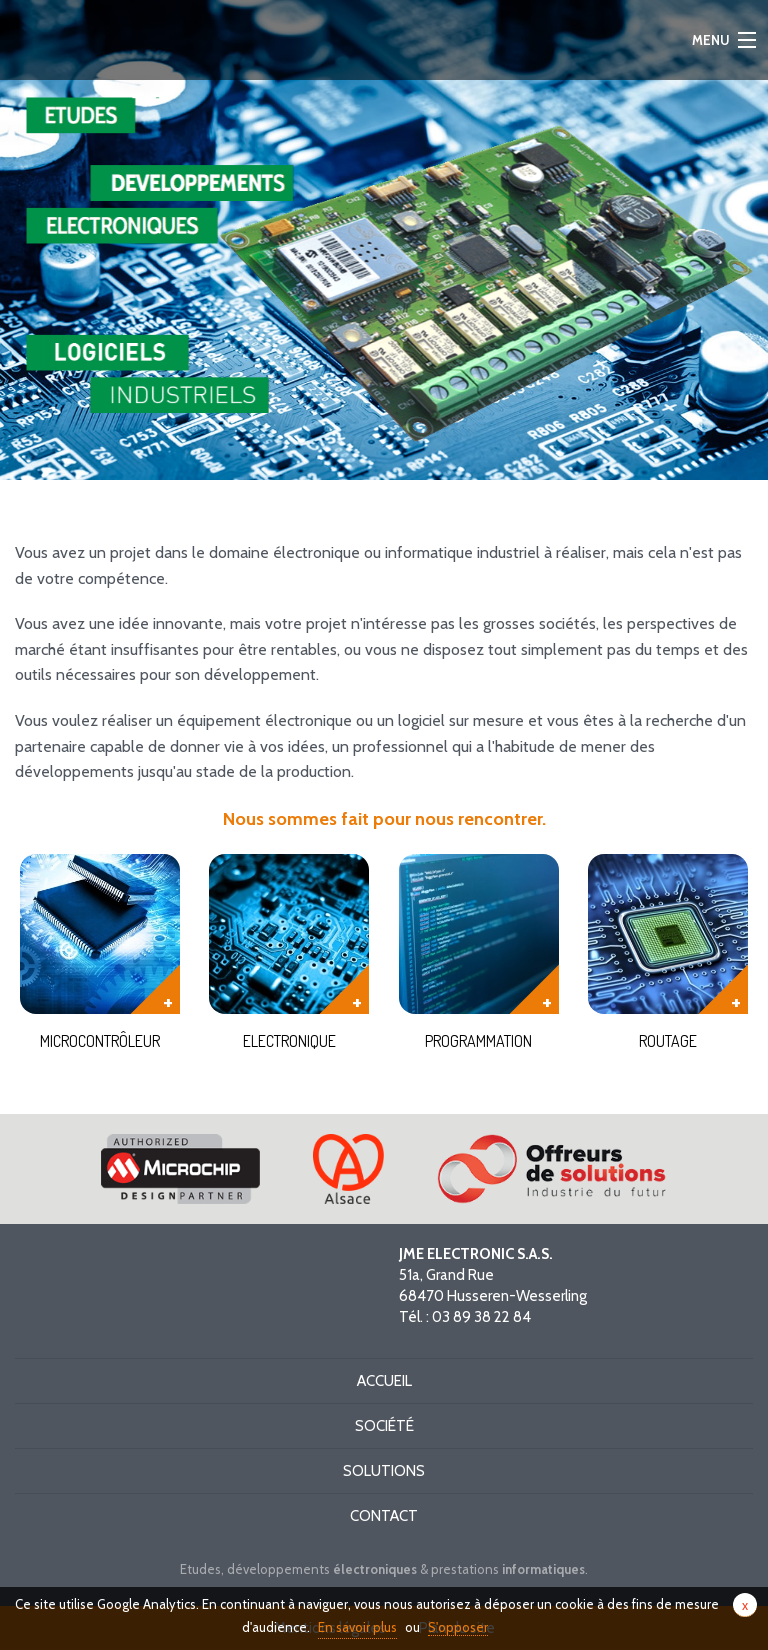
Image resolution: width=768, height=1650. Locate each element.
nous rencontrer (478, 819)
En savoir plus (357, 1627)
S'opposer (458, 1627)
